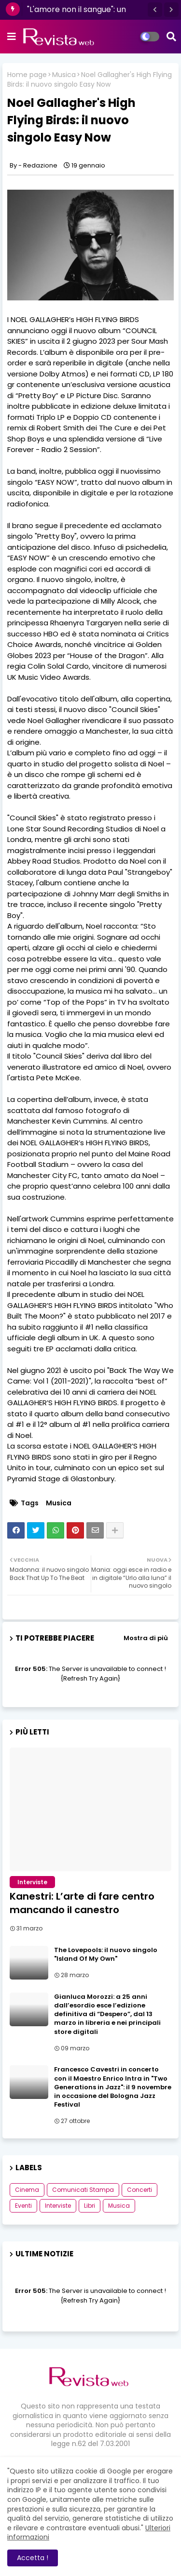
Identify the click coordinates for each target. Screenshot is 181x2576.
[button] (155, 9)
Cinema (27, 2190)
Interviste (58, 2205)
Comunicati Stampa (83, 2190)
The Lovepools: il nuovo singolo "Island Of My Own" (105, 1954)
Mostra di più (146, 1638)
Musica (64, 74)
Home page (27, 74)
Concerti (139, 2190)
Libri (89, 2205)
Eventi (23, 2205)
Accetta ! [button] (32, 2558)
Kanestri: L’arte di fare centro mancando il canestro (82, 1903)
